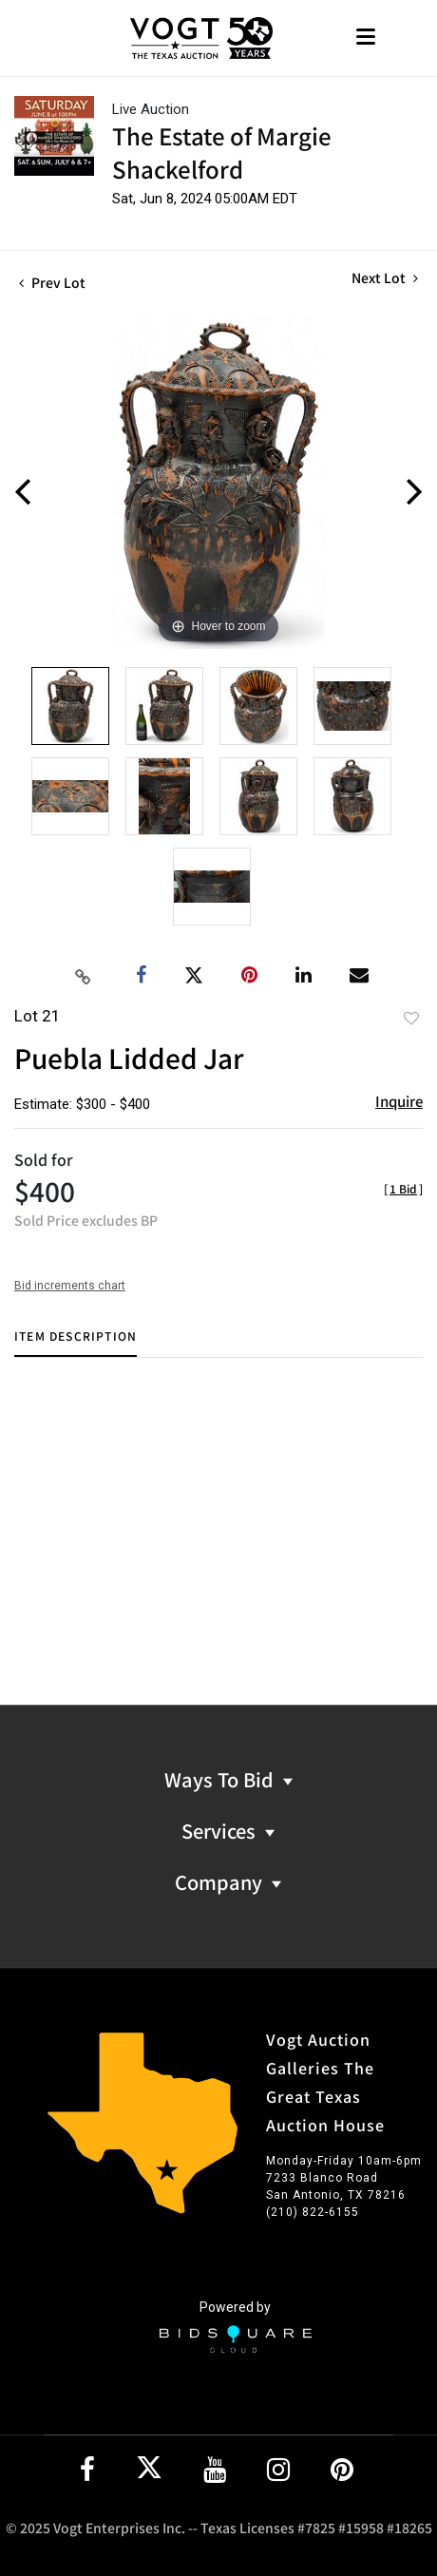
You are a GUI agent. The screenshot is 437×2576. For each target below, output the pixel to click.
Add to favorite (411, 1017)
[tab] (75, 1343)
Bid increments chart (69, 1285)
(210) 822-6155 (312, 2212)
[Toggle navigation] (365, 38)
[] (403, 1188)
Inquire (399, 1101)
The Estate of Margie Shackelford (222, 152)
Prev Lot (52, 282)
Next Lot (385, 278)
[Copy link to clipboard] (83, 975)
